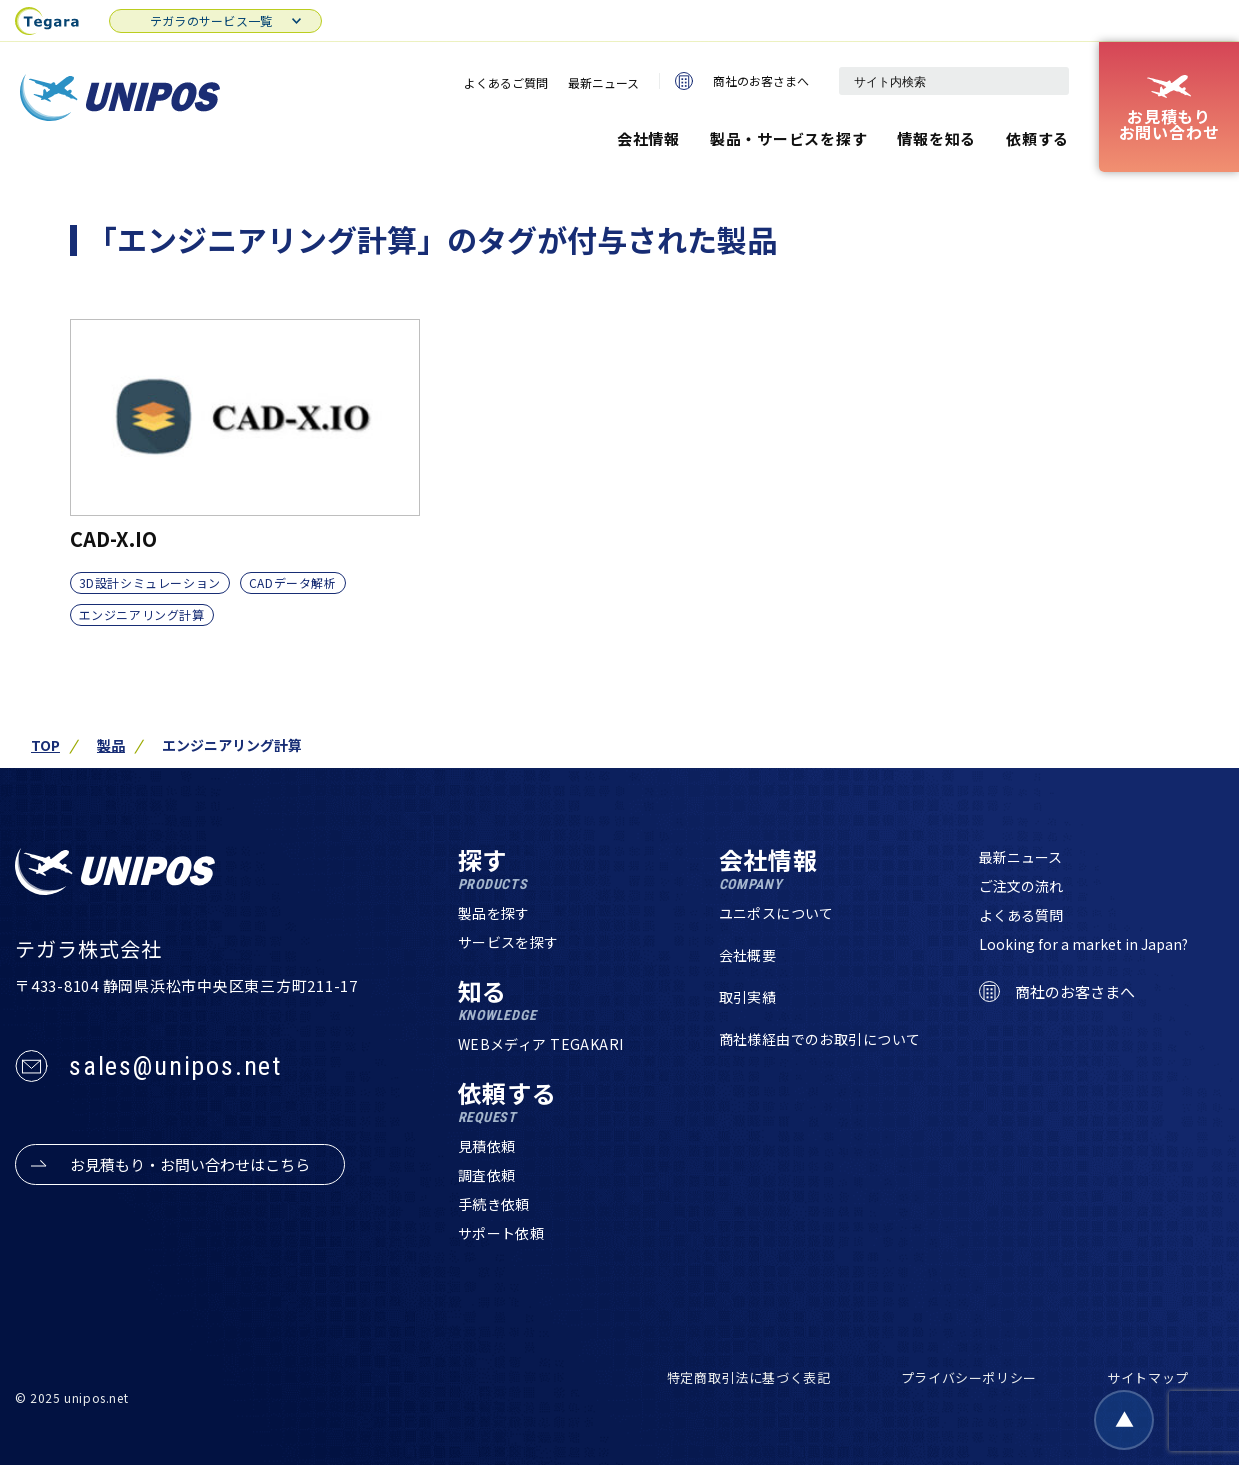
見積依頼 (487, 1146)
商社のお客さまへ (742, 81)
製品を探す (494, 913)
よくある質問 (1021, 915)
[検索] (1044, 81)
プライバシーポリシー (969, 1377)
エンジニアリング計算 (142, 614)
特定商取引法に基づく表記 (749, 1377)
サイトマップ (1148, 1377)
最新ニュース (603, 82)
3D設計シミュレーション (150, 582)
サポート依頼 (501, 1233)
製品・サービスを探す (789, 138)
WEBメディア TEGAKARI (541, 1044)
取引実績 (748, 997)
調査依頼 (487, 1175)
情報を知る (936, 138)
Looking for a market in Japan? (1083, 944)
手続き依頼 (494, 1204)
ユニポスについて (776, 913)
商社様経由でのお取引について (820, 1039)
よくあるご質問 (506, 82)
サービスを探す (508, 942)
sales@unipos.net (175, 1066)
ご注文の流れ (1021, 886)
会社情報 (648, 138)
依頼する (1037, 138)
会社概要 (748, 955)
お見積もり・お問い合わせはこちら (190, 1164)
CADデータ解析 (293, 582)
